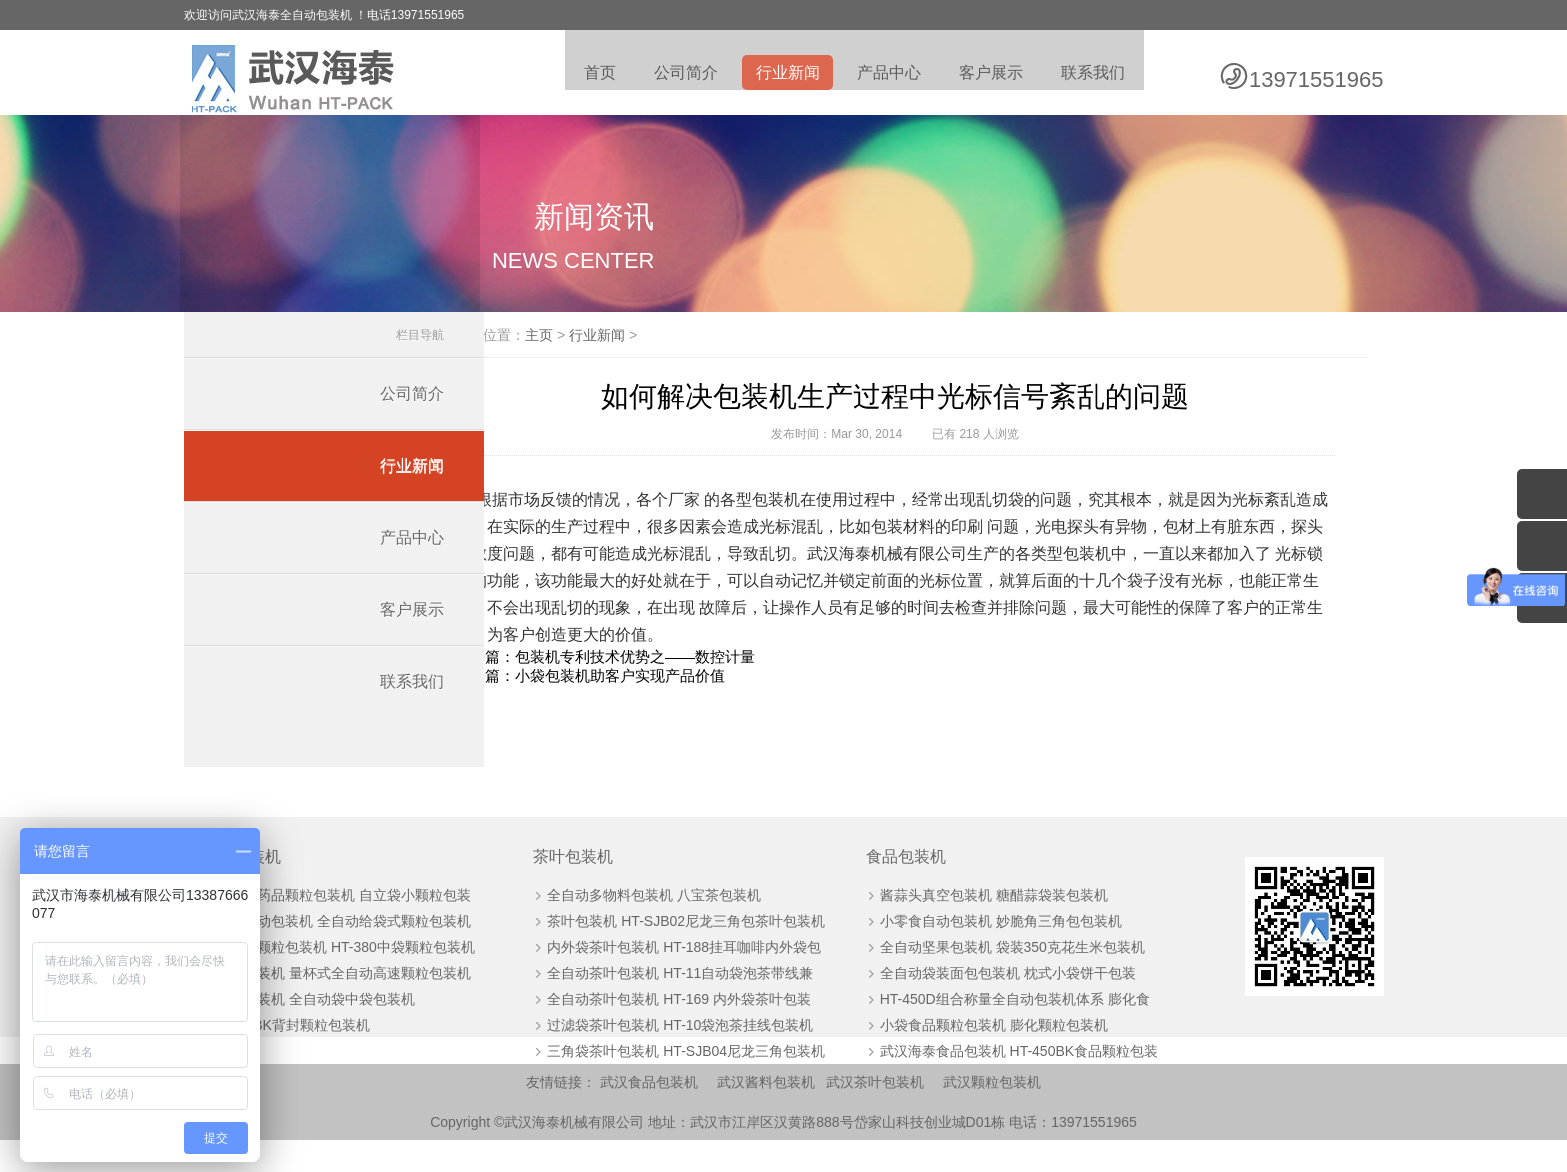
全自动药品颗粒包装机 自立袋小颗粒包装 (345, 923)
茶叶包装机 (556, 884)
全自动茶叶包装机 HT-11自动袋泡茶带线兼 (662, 1001)
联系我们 (1092, 75)
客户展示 (988, 75)
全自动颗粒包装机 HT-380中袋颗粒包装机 (347, 975)
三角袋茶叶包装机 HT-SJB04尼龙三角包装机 (668, 1079)
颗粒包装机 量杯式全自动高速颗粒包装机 (345, 1001)
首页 (588, 75)
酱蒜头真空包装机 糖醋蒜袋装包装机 (955, 923)
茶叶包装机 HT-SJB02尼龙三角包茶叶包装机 (668, 949)
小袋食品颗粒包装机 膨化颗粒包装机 (955, 1053)
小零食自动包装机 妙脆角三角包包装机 (962, 949)
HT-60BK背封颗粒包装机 (294, 1053)
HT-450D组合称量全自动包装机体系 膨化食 (976, 1027)
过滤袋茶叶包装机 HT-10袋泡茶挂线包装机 (662, 1053)
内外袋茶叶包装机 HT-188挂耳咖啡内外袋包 (666, 975)
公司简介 (676, 75)
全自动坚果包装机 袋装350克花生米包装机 (973, 975)
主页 (618, 363)
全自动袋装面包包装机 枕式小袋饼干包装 (969, 1001)
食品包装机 (868, 884)
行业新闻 (780, 75)
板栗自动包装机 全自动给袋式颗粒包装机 (345, 949)
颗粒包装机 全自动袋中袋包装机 (317, 1027)
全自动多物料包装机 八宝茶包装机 (636, 923)
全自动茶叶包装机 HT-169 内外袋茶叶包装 (661, 1027)
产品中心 (884, 75)
